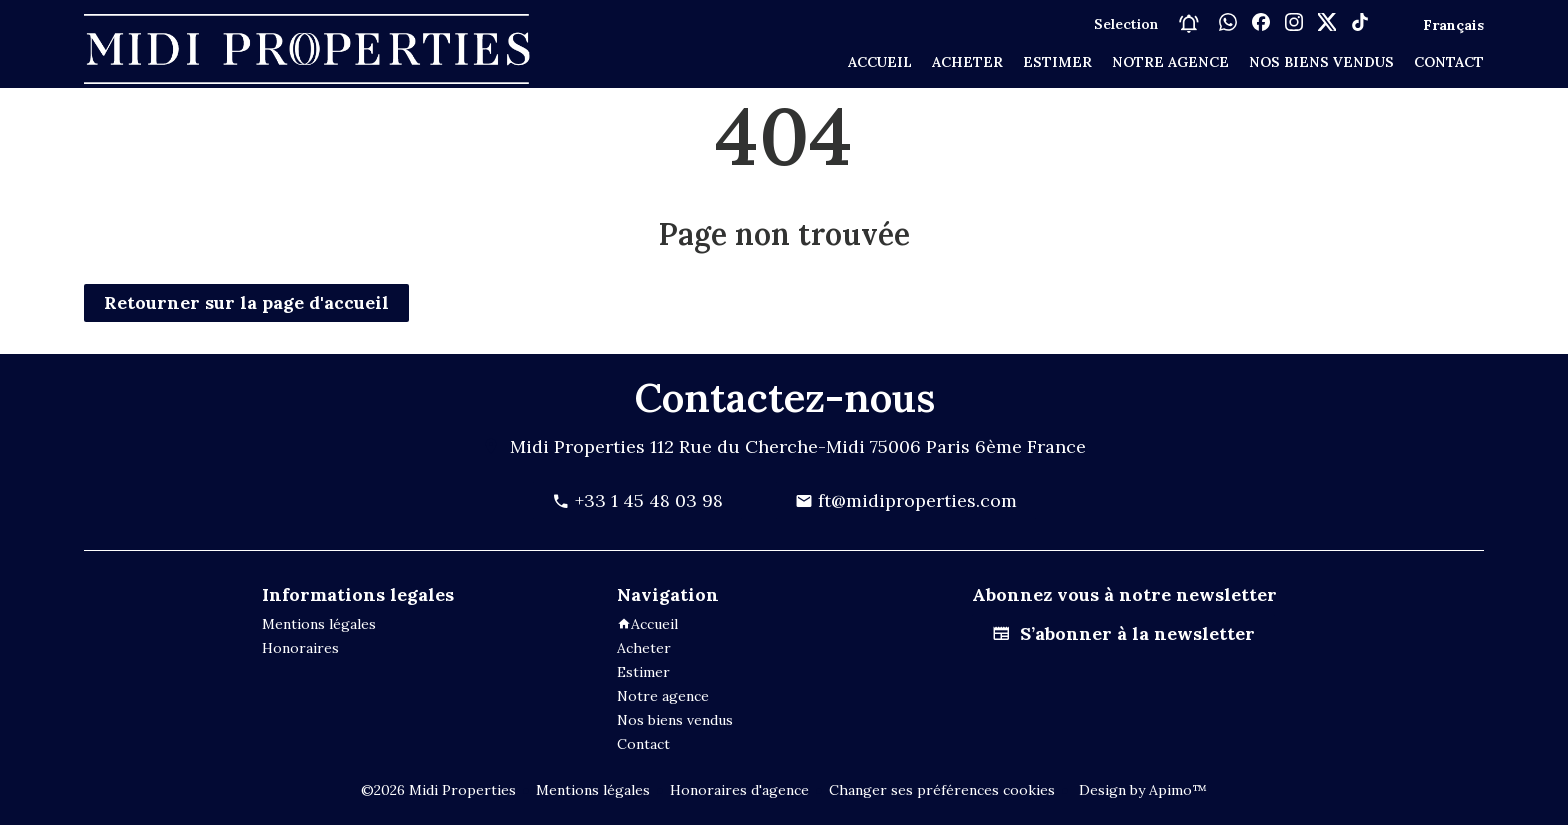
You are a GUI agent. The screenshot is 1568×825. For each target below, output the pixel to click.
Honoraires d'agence (739, 790)
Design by (1141, 790)
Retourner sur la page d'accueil (246, 302)
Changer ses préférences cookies (942, 790)
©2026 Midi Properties (438, 790)
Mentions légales (593, 790)
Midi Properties (577, 446)
